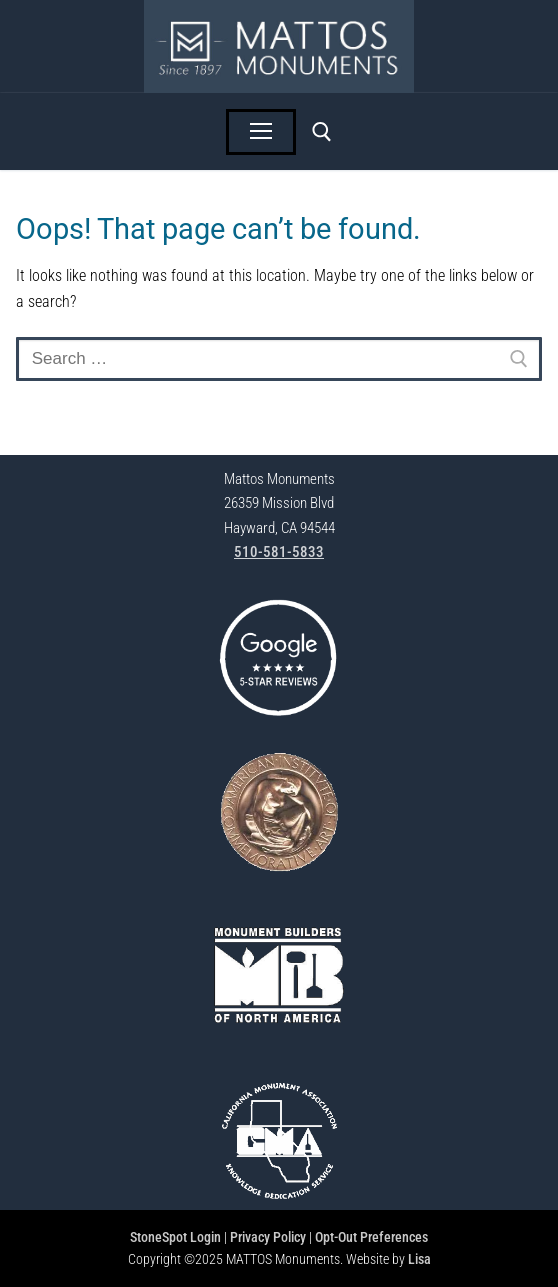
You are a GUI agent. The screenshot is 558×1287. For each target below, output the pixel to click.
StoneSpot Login (175, 1237)
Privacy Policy (268, 1237)
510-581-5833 (279, 552)
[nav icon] (261, 132)
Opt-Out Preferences (371, 1237)
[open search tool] (322, 132)
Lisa (419, 1259)
